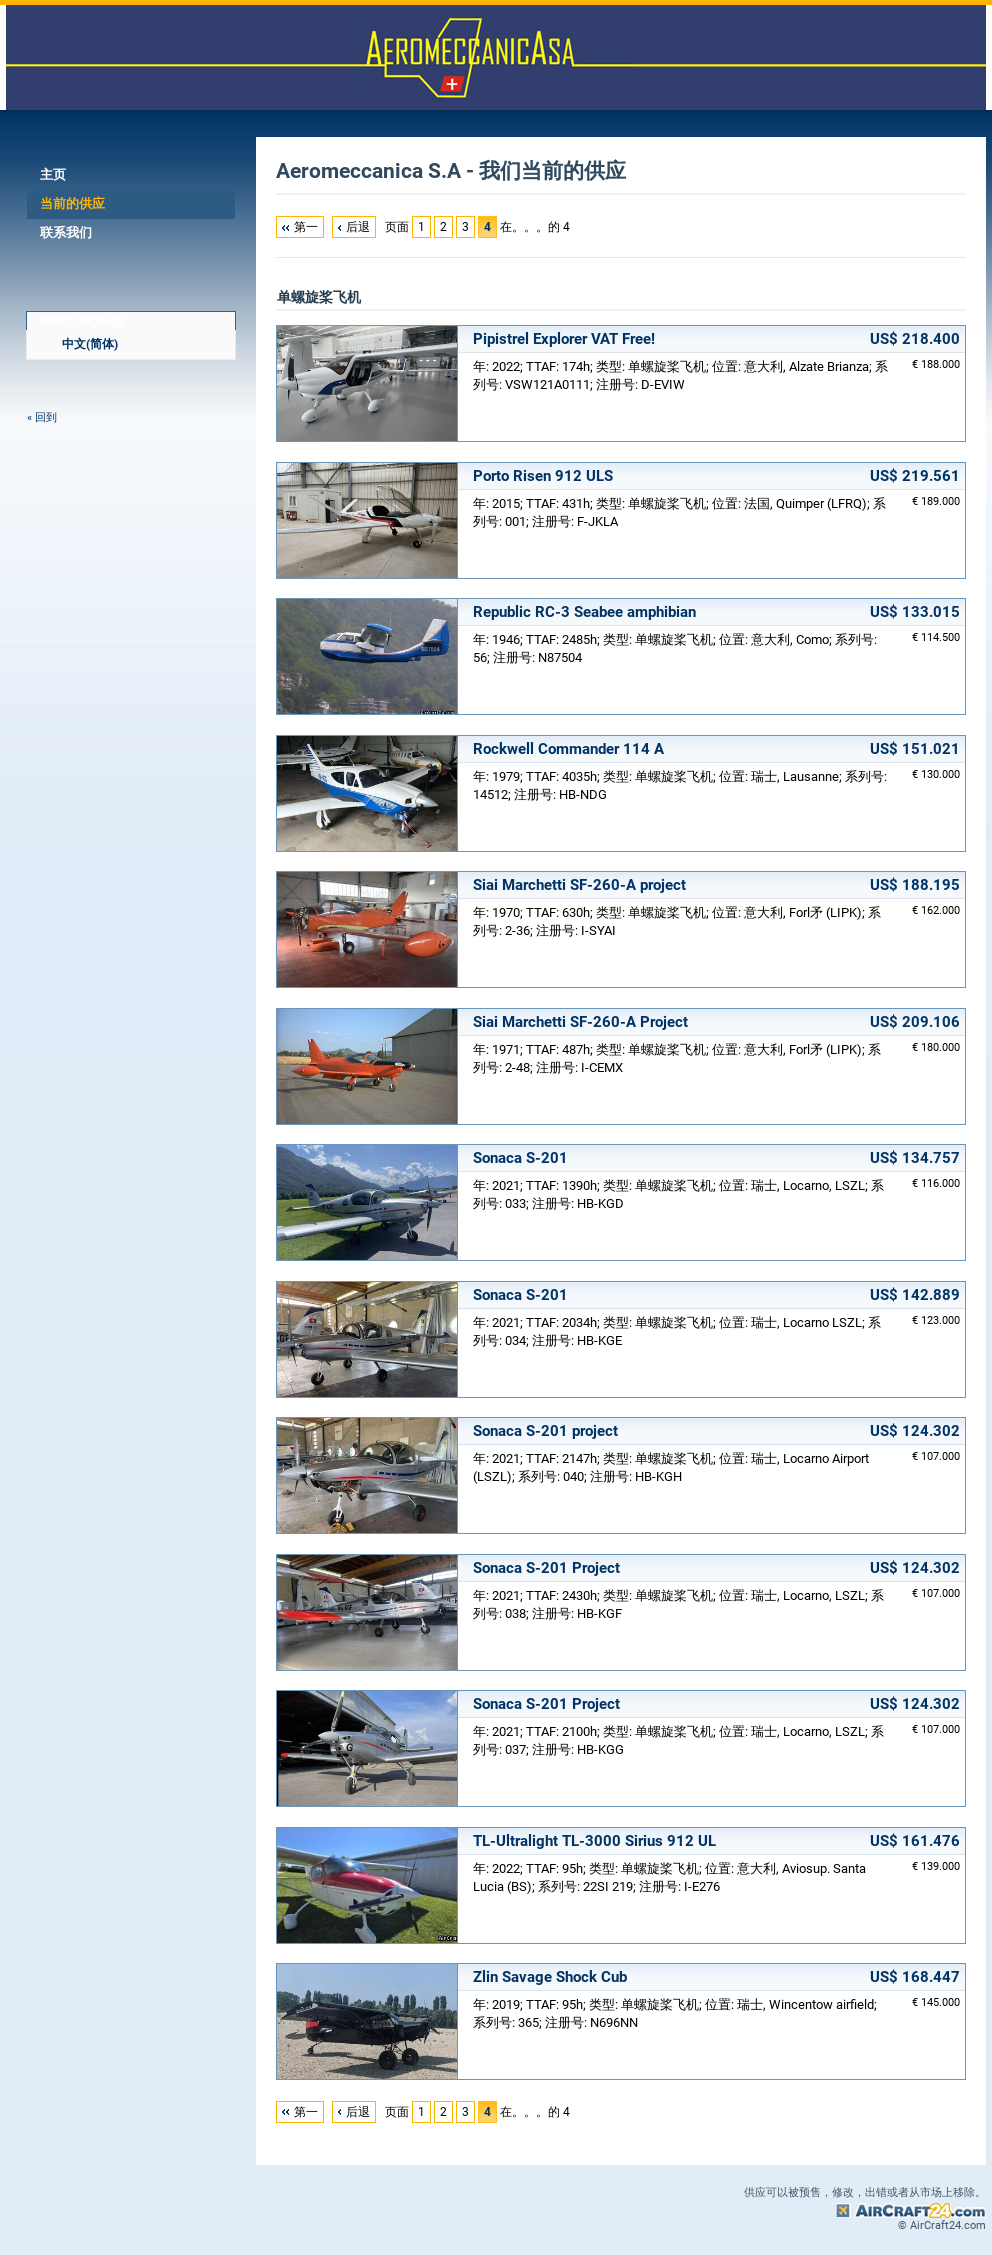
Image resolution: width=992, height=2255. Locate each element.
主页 (53, 174)
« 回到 (42, 417)
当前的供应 (72, 203)
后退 (358, 227)
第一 (306, 227)
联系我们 (66, 232)
